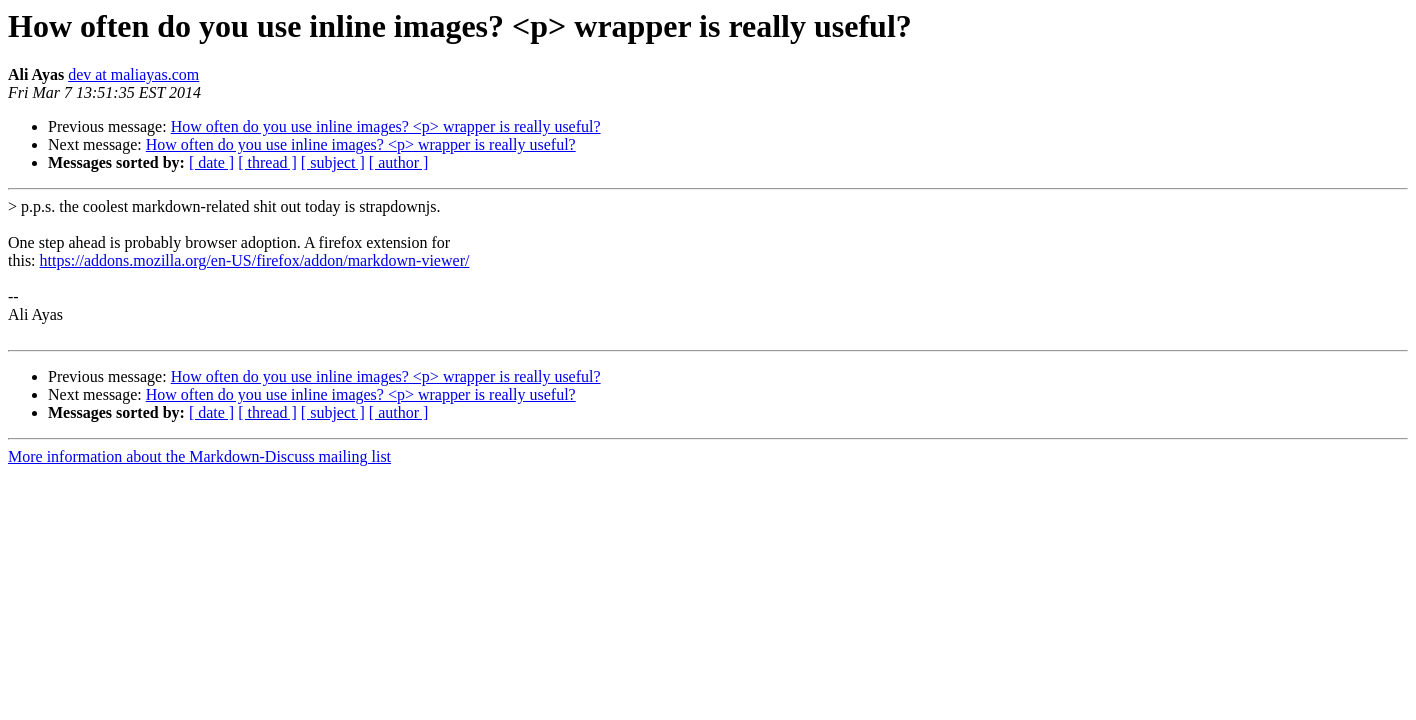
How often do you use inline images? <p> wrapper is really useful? (386, 126)
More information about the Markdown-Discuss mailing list (199, 456)
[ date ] (211, 162)
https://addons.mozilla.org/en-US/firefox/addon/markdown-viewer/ (255, 260)
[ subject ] (333, 162)
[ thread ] (267, 162)
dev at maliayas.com (133, 74)
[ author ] (399, 162)
